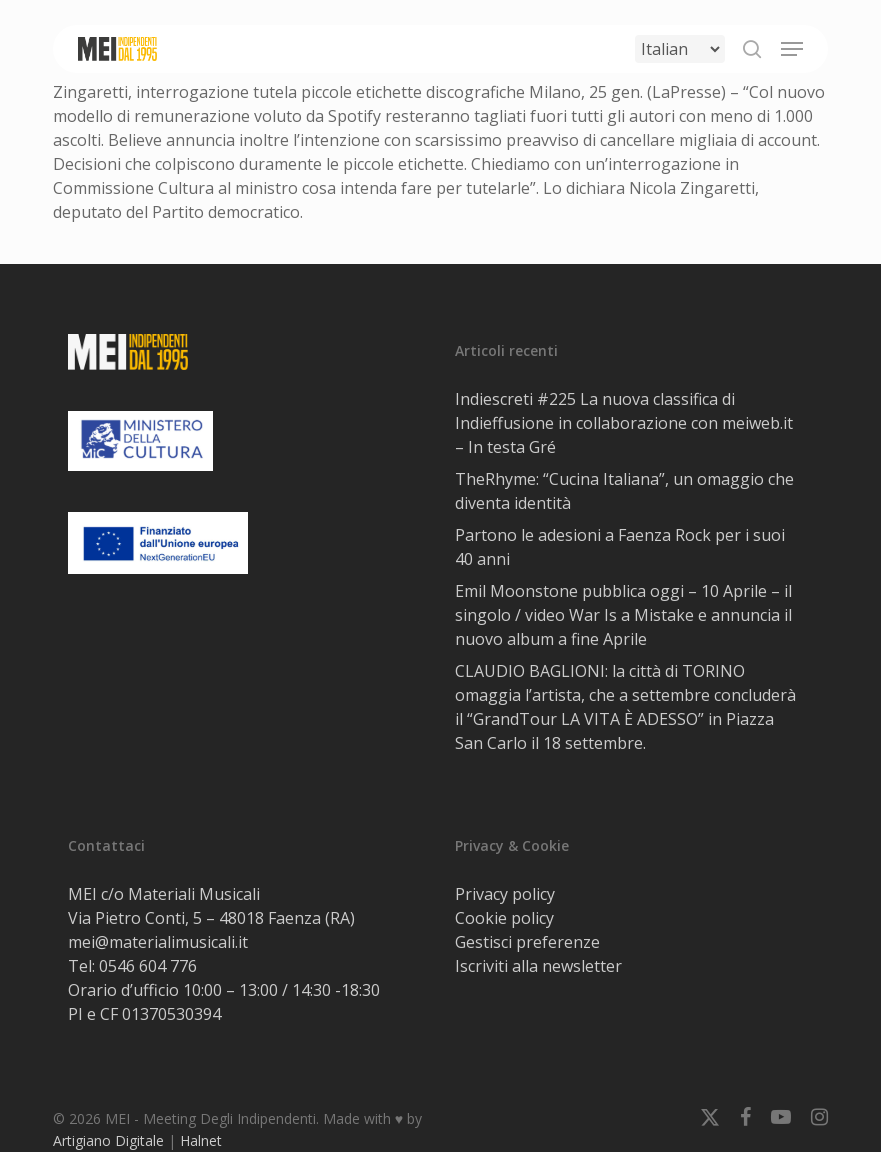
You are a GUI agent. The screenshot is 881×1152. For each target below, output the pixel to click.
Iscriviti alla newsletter (538, 966)
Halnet (201, 1140)
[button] (792, 49)
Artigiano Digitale (108, 1140)
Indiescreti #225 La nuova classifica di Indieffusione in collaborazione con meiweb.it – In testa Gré (624, 423)
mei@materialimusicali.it (158, 942)
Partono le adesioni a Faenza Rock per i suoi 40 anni (620, 547)
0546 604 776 (148, 966)
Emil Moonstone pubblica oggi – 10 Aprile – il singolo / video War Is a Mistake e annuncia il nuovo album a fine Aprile (623, 615)
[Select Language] (680, 49)
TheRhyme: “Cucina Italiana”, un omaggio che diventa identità (624, 491)
